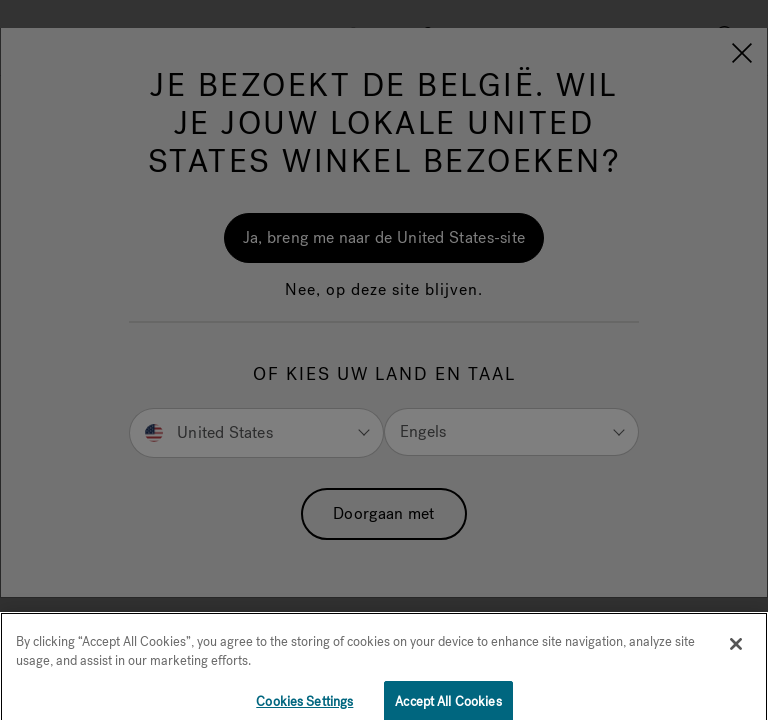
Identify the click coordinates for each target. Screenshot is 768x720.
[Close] (736, 651)
